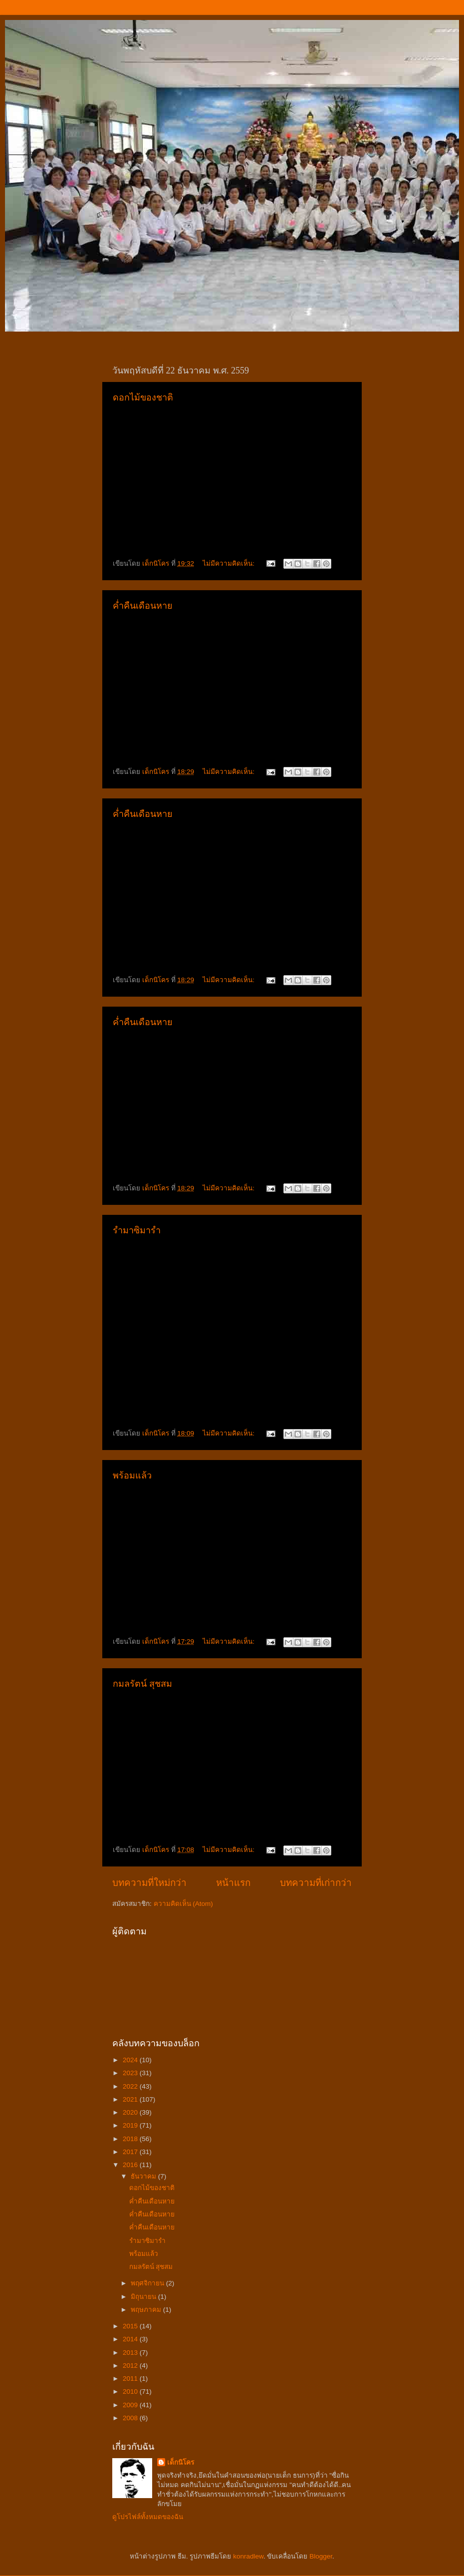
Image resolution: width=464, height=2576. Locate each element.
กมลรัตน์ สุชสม (142, 1684)
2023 (131, 2073)
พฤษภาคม (147, 2309)
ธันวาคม (144, 2176)
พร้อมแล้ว (132, 1475)
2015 (131, 2326)
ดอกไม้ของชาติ (143, 397)
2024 (131, 2060)
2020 (131, 2112)
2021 (131, 2099)
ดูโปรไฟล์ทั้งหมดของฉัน (147, 2517)
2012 (131, 2365)
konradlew (248, 2556)
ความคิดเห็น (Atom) (183, 1903)
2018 (131, 2139)
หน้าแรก (233, 1882)
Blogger (320, 2556)
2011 (131, 2378)
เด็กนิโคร (180, 2462)
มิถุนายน (144, 2296)
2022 (131, 2086)
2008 (131, 2418)
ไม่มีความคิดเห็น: (229, 563)
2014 (131, 2339)
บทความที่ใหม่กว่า (149, 1882)
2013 (131, 2352)
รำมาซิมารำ (137, 1230)
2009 (131, 2405)
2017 (131, 2152)
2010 (131, 2391)
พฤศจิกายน (148, 2283)
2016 (131, 2165)
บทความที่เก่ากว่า (316, 1882)
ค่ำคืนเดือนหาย (143, 606)
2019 (131, 2125)
